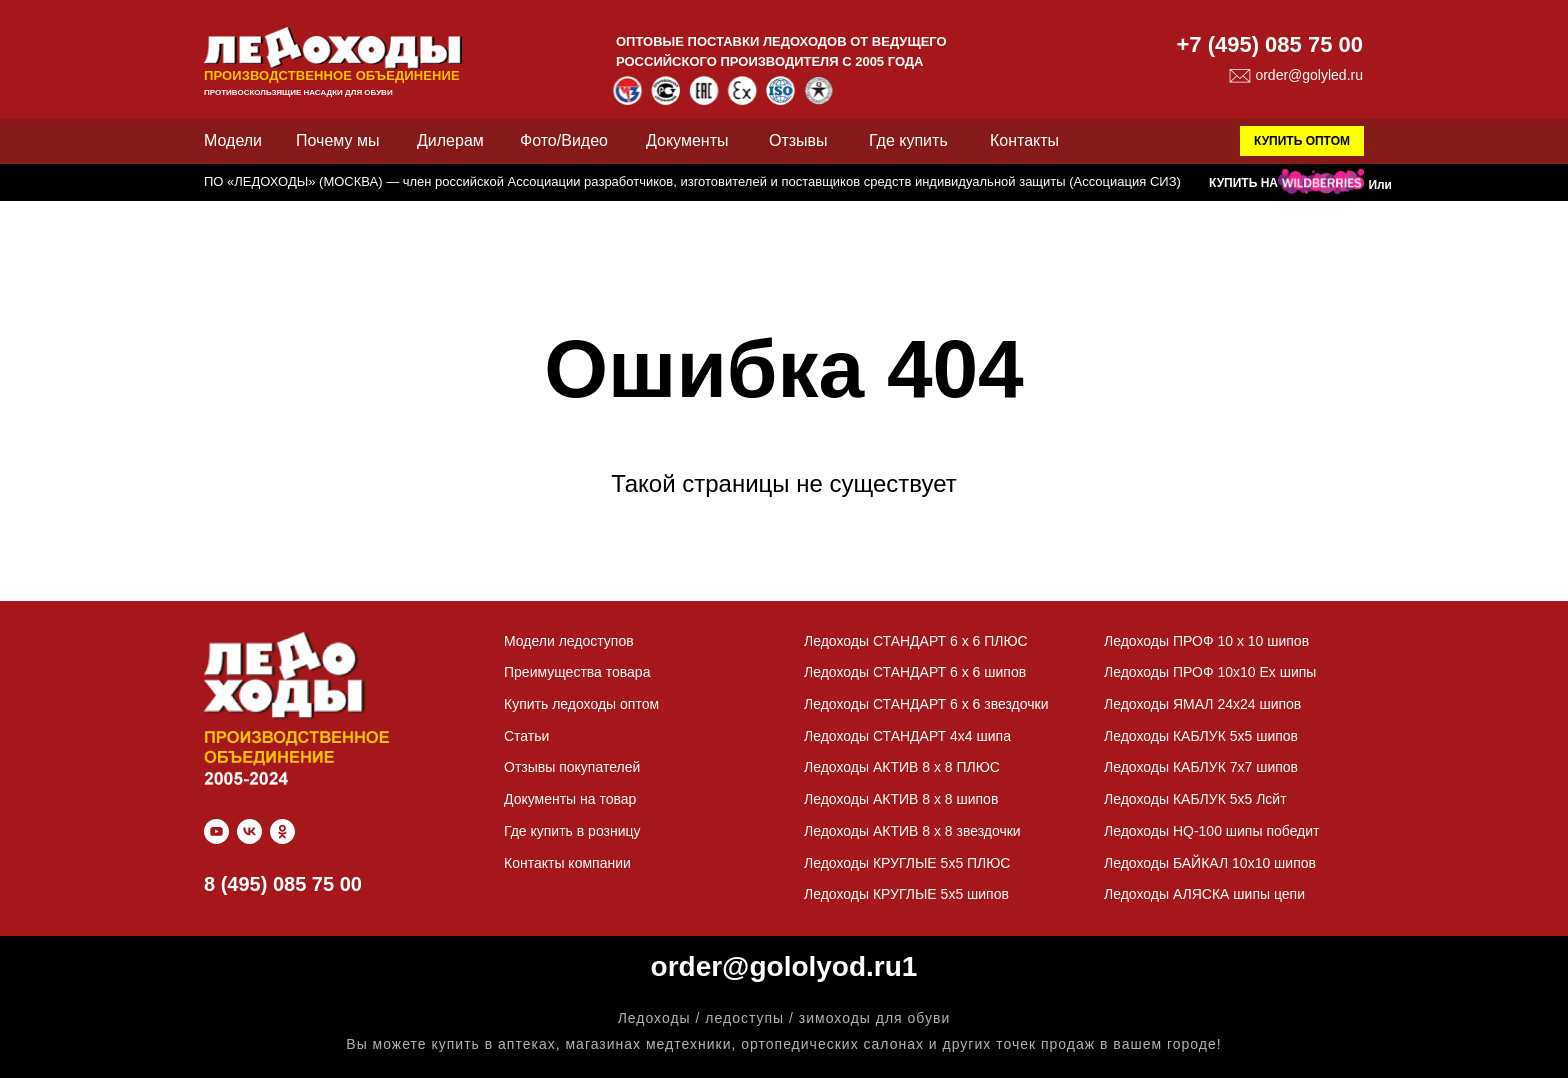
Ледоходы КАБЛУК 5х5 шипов (1201, 736)
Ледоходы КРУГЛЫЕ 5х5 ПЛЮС (907, 863)
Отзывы (798, 140)
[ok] (282, 831)
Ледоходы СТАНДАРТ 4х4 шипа (907, 736)
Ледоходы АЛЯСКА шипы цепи (1204, 894)
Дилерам (450, 140)
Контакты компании (567, 863)
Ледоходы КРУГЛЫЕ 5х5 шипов (906, 894)
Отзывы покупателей (572, 767)
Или (1380, 185)
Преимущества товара (577, 672)
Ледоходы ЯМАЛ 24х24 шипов (1202, 704)
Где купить (908, 140)
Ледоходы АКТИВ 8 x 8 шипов (901, 799)
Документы (687, 140)
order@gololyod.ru (776, 966)
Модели (233, 140)
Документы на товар (570, 799)
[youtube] (216, 831)
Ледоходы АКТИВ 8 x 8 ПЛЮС (902, 767)
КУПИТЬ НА (1243, 183)
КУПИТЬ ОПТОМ (1302, 141)
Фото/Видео (564, 140)
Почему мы (337, 140)
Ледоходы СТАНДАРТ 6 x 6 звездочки (926, 704)
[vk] (249, 831)
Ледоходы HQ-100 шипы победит (1212, 831)
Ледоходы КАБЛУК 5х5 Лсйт (1195, 799)
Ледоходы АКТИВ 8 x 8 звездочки (912, 831)
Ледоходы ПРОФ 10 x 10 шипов (1206, 641)
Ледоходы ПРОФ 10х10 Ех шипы (1210, 672)
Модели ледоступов (569, 641)
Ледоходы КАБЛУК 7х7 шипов (1201, 767)
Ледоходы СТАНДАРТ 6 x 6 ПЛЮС (916, 641)
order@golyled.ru (1309, 75)
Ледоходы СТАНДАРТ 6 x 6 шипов (915, 672)
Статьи (526, 736)
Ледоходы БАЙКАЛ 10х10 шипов (1210, 863)
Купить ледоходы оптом (581, 704)
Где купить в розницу (572, 831)
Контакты (1024, 140)
